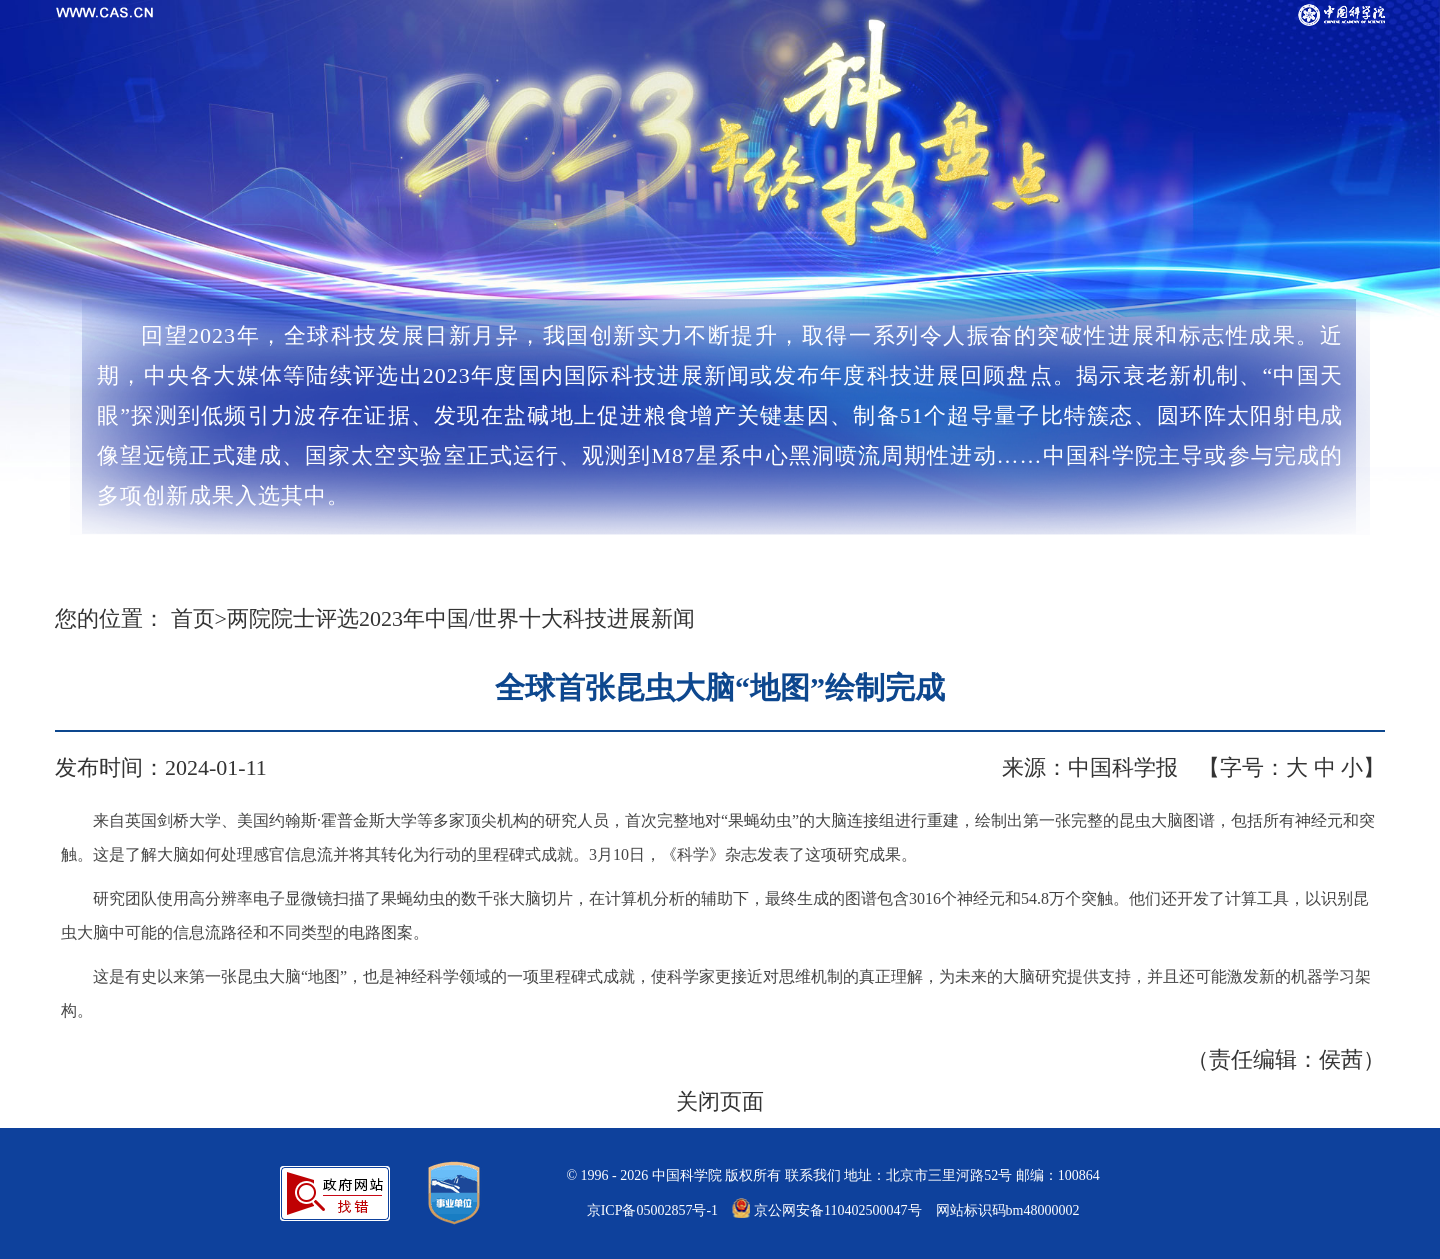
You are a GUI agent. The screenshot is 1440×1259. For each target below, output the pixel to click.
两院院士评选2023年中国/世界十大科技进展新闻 (461, 618)
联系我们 (813, 1175)
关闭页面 (720, 1101)
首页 (193, 618)
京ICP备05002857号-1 (652, 1210)
